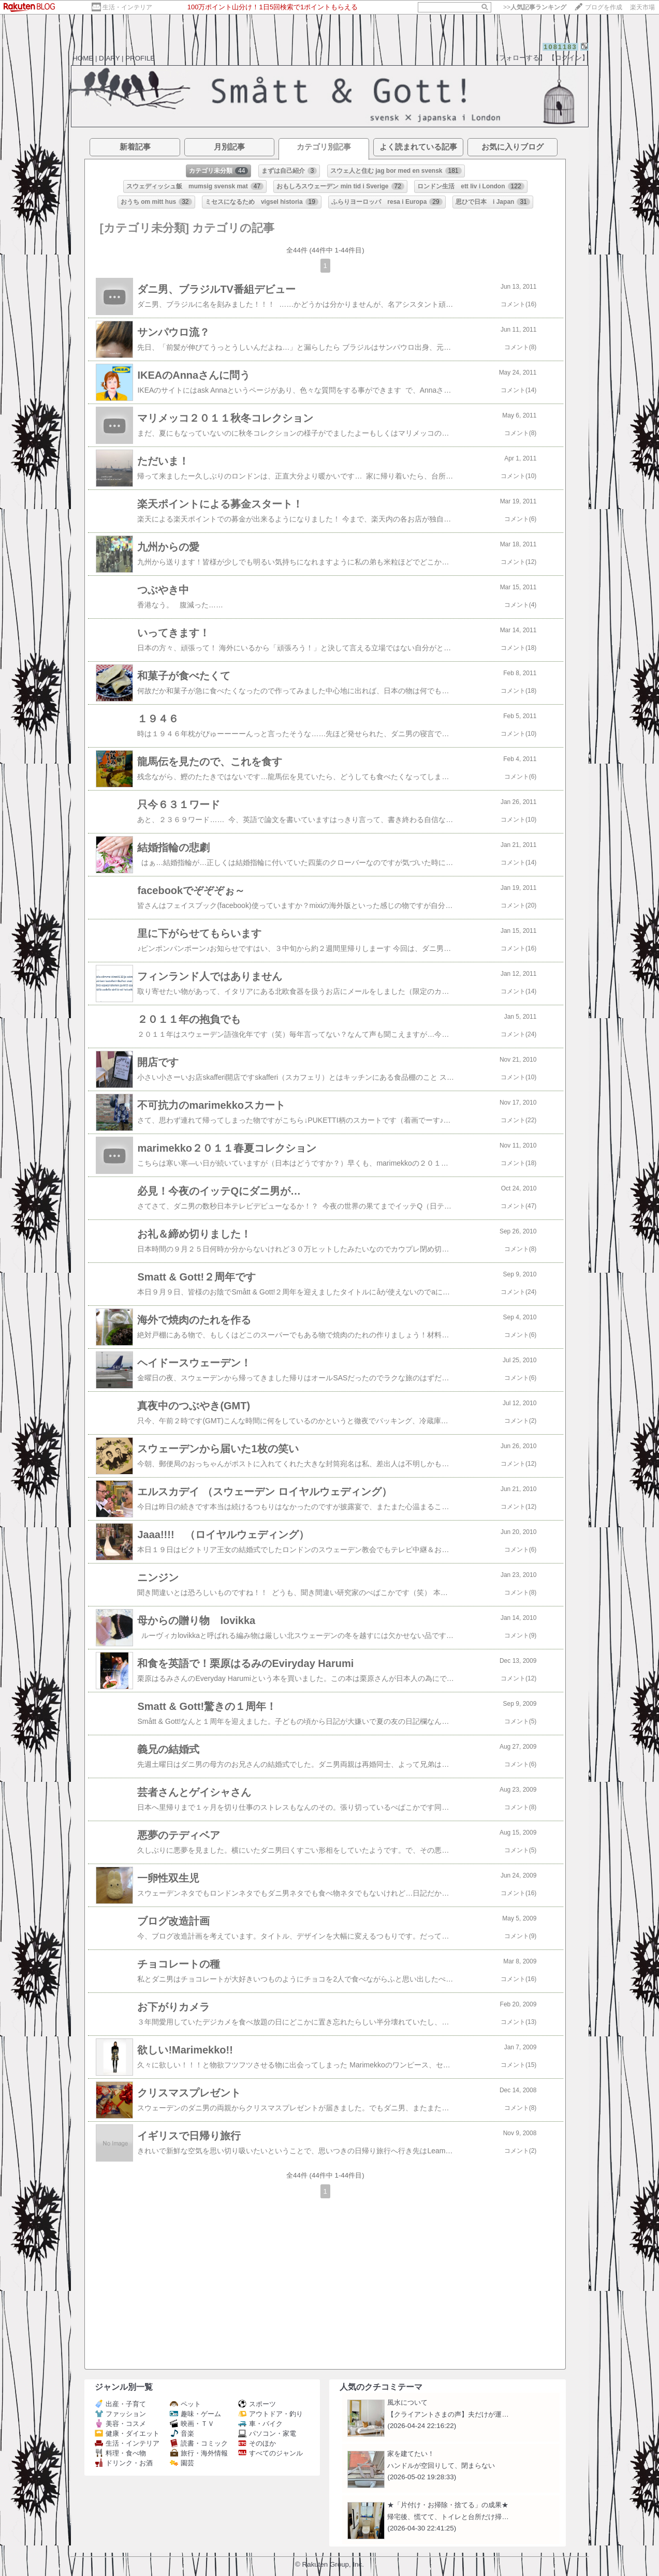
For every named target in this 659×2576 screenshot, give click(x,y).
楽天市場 (642, 7)
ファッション (120, 2414)
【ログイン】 (568, 58)
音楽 (182, 2433)
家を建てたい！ (410, 2454)
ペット (185, 2404)
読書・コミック (199, 2443)
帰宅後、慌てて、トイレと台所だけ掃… (447, 2517)
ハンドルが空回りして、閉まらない (441, 2465)
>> (534, 7)
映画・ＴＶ (192, 2424)
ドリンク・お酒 (124, 2463)
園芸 (182, 2463)
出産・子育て (120, 2404)
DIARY (109, 58)
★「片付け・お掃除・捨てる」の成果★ (447, 2505)
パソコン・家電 (267, 2433)
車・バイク (260, 2424)
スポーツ (257, 2404)
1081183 (560, 47)
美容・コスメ (120, 2424)
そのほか (257, 2443)
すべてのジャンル (270, 2453)
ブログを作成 (603, 7)
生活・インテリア (127, 7)
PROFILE (140, 58)
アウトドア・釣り (270, 2414)
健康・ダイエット (127, 2433)
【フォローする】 (519, 58)
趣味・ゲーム (195, 2414)
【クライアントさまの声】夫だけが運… (447, 2414)
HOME (82, 58)
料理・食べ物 (120, 2453)
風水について (407, 2402)
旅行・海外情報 (199, 2453)
